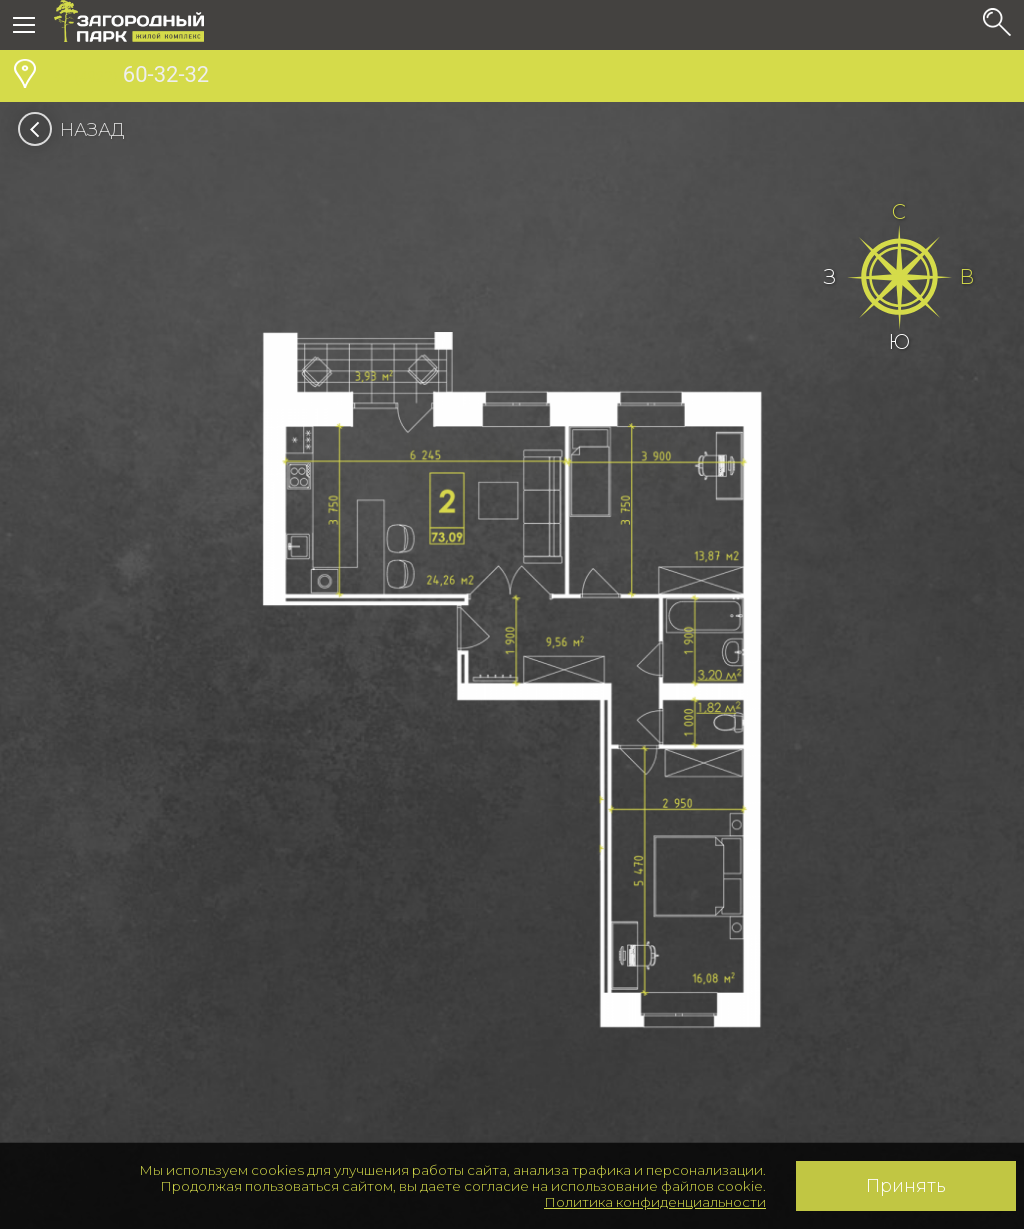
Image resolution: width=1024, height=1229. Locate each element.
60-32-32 (131, 77)
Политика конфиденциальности (655, 1202)
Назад (77, 130)
